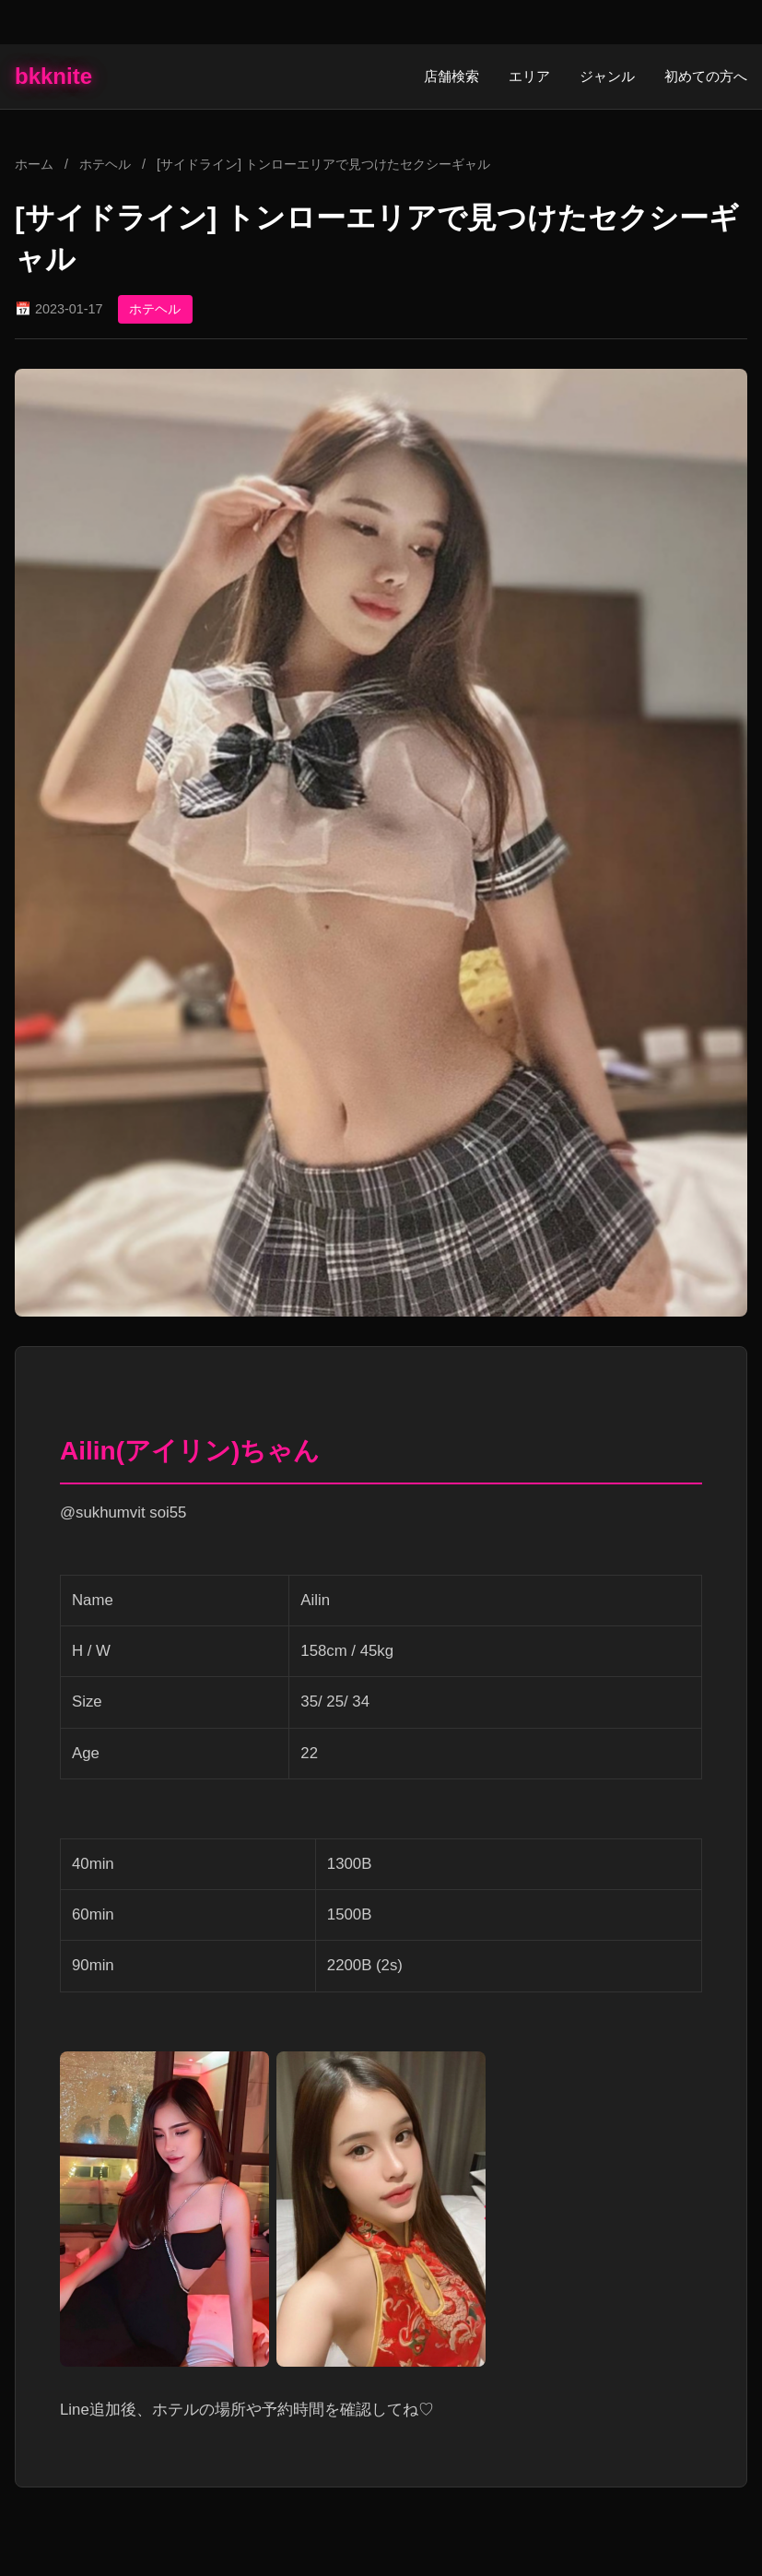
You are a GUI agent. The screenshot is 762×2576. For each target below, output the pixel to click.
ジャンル (607, 76)
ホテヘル (107, 164)
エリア (529, 76)
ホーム (34, 164)
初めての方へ (705, 76)
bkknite (53, 76)
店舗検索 (451, 76)
